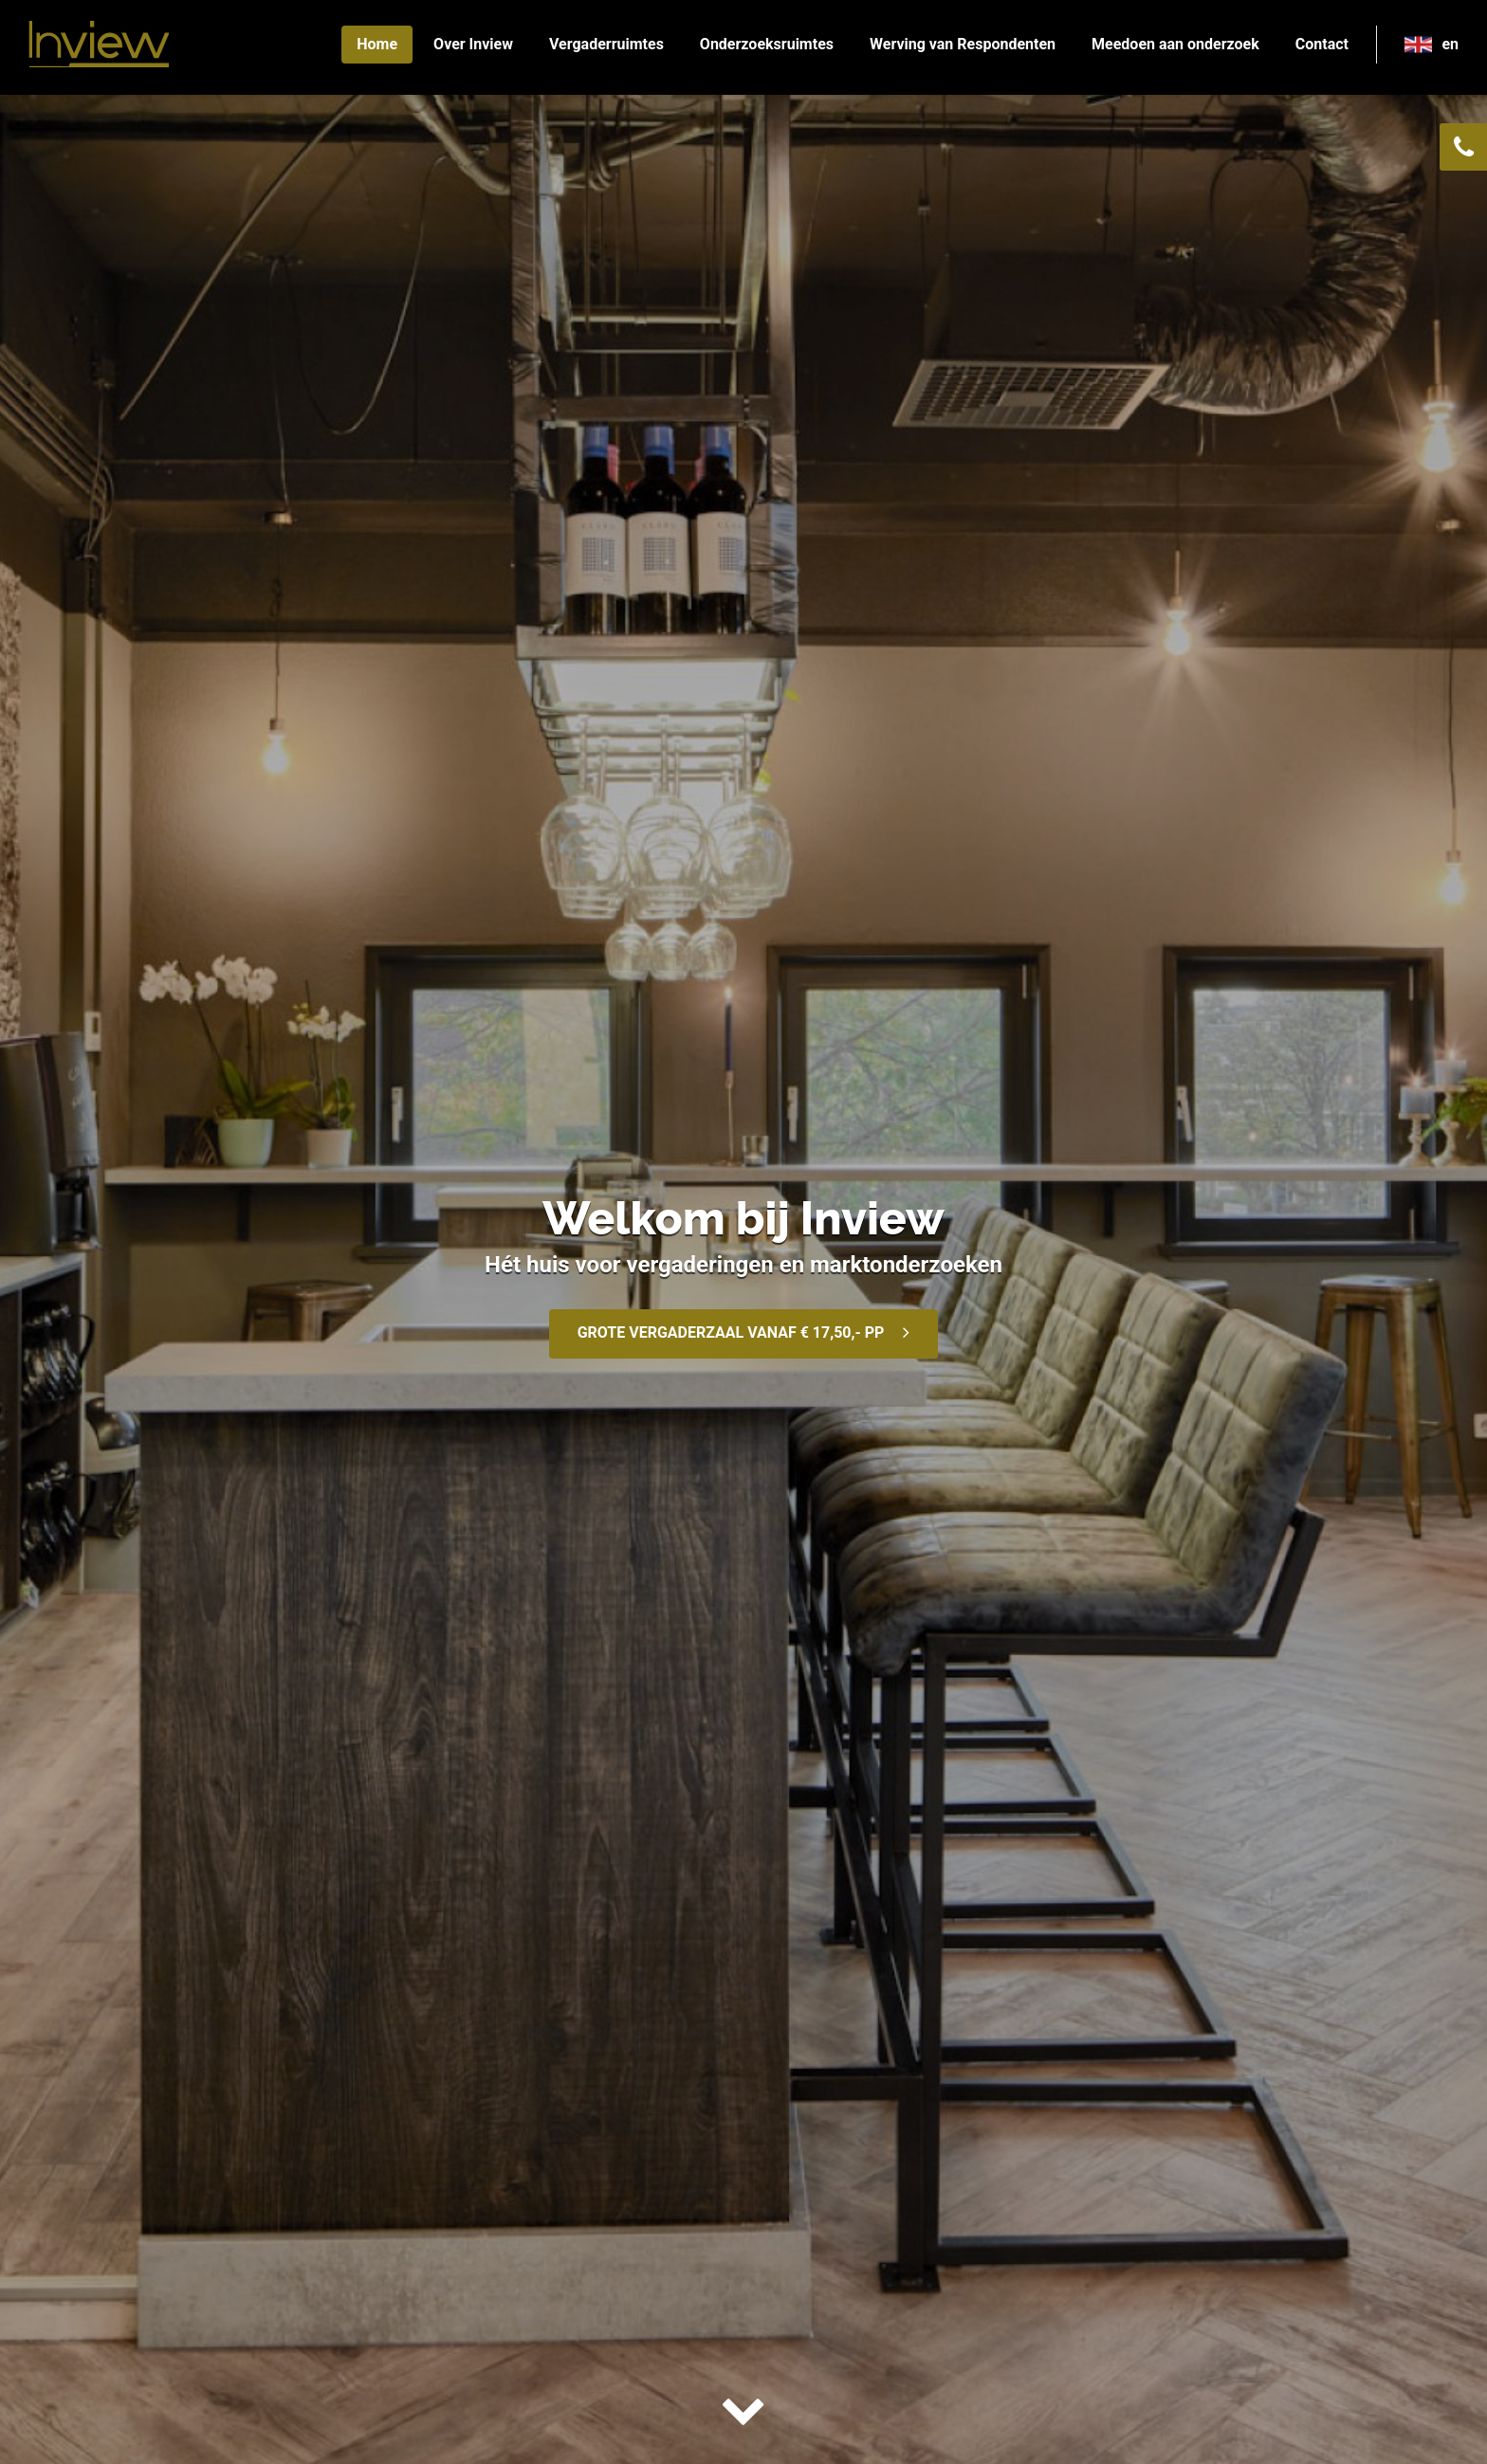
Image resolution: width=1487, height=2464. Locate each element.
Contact (1322, 44)
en (1450, 44)
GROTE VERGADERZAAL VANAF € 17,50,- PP (731, 1332)
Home (377, 44)
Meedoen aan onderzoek (1175, 44)
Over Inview (473, 44)
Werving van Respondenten (963, 44)
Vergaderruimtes (606, 44)
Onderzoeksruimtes (767, 44)
